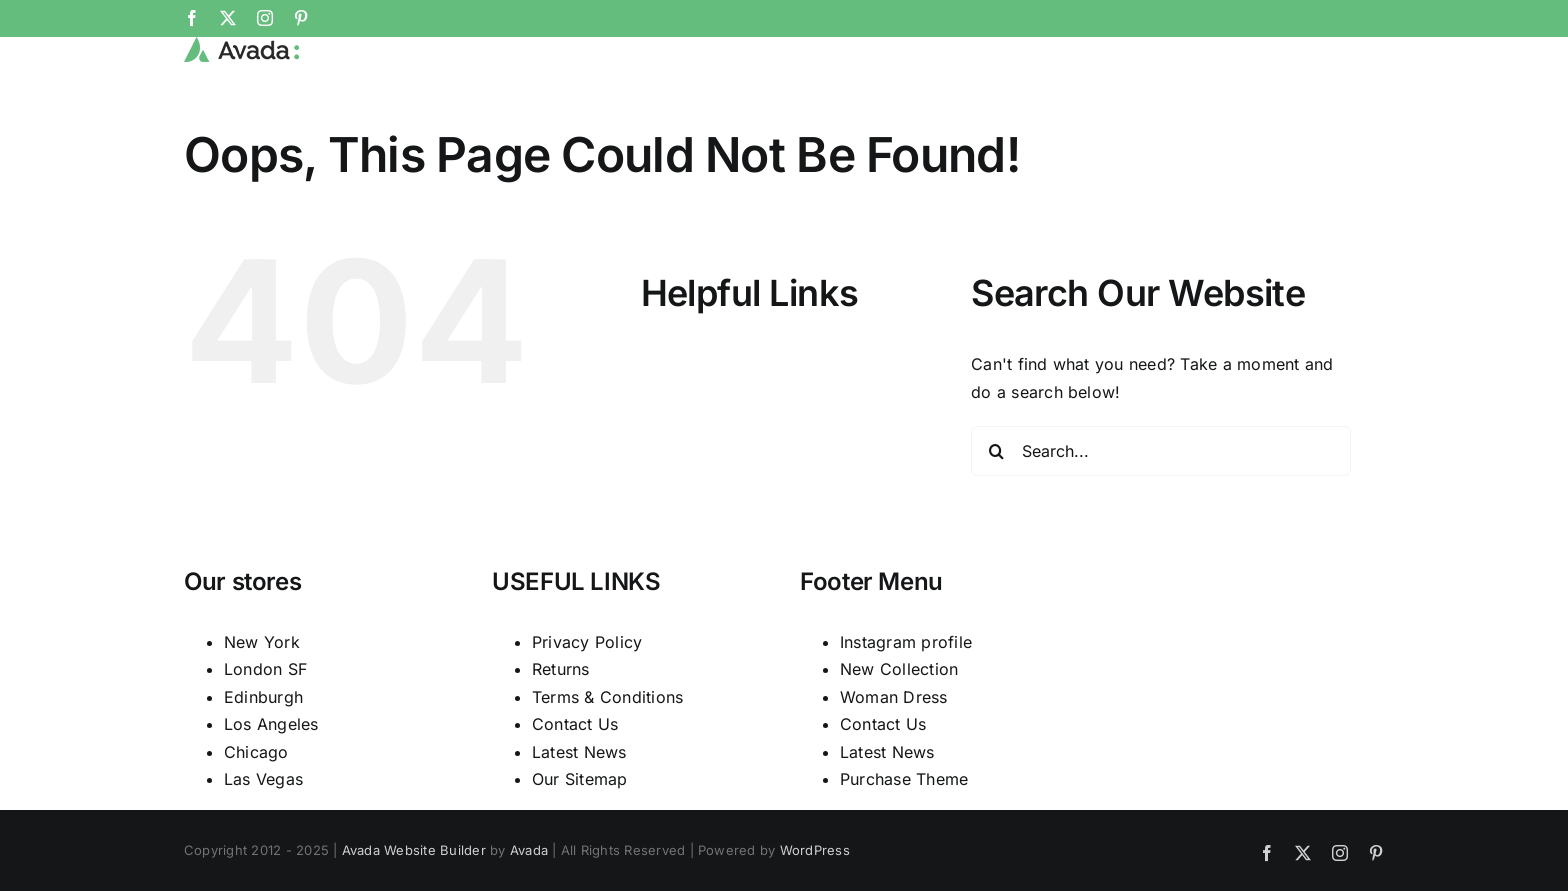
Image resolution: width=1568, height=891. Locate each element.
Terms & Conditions (607, 763)
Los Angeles (271, 791)
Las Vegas (263, 846)
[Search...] (1161, 518)
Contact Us (575, 791)
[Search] (996, 518)
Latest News (579, 818)
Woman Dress (894, 763)
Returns (561, 736)
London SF (265, 736)
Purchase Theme (904, 846)
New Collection (899, 736)
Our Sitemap (580, 846)
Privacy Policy (587, 708)
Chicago (256, 818)
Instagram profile (906, 708)
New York (262, 708)
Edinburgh (263, 763)
